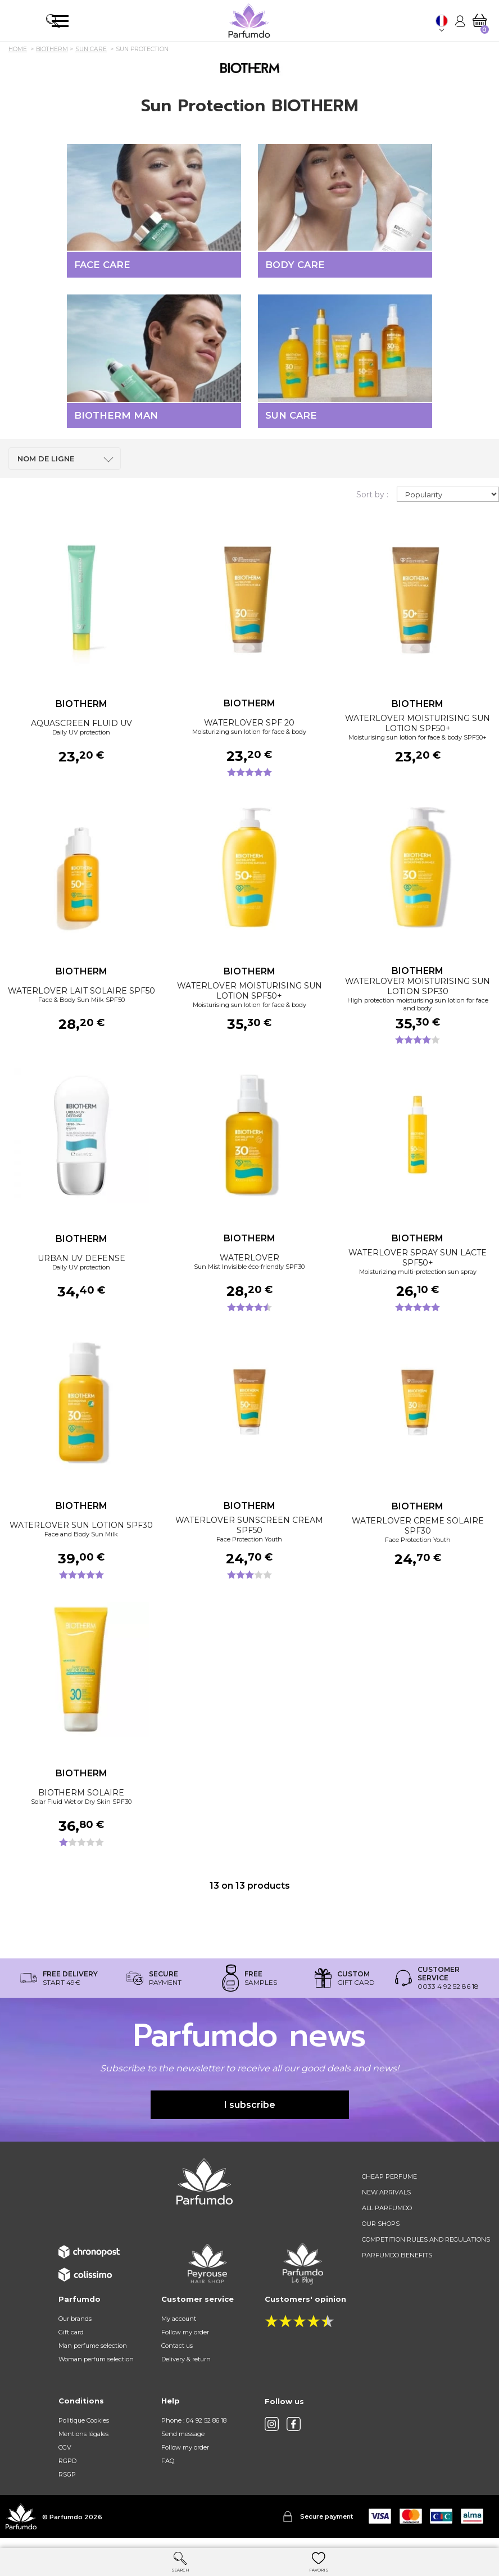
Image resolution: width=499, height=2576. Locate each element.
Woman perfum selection (96, 2366)
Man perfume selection (92, 2353)
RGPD (67, 2468)
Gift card (71, 2339)
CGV (64, 2455)
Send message (183, 2441)
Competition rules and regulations (426, 2247)
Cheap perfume (389, 2184)
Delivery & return (186, 2366)
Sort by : (372, 502)
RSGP (67, 2482)
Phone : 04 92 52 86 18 (193, 2428)
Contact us (177, 2353)
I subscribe (249, 2112)
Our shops (381, 2231)
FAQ (167, 2468)
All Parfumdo (387, 2215)
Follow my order (185, 2339)
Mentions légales (83, 2441)
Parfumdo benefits (397, 2262)
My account (178, 2326)
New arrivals (386, 2199)
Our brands (75, 2326)
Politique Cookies (83, 2428)
